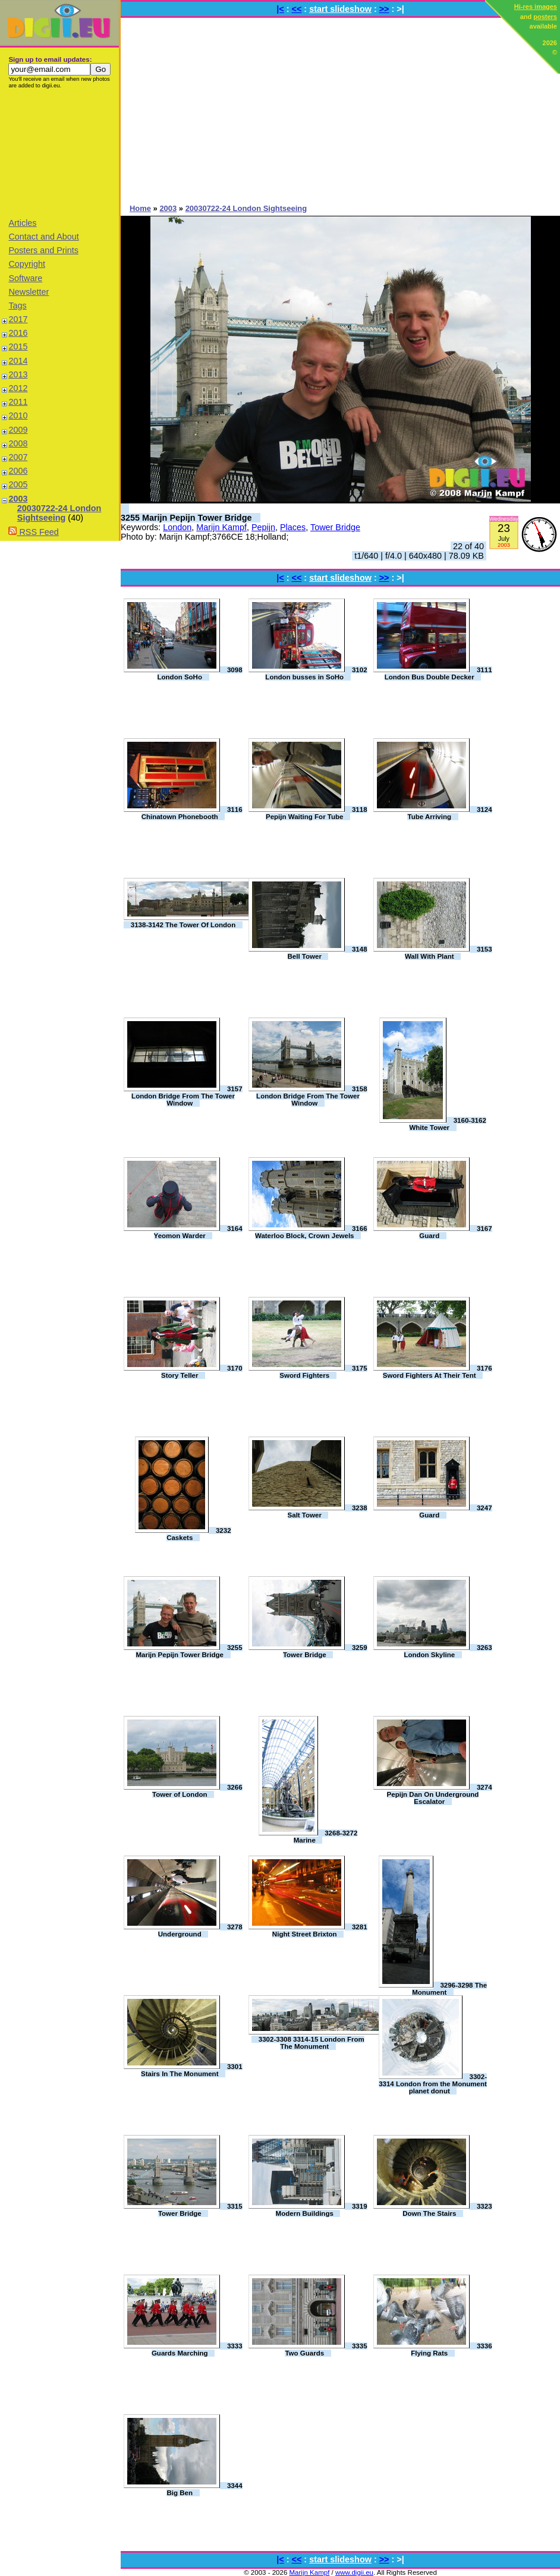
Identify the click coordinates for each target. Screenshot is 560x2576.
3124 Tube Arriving (449, 813)
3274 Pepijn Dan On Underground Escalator (439, 1794)
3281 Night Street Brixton (319, 1930)
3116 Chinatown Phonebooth (192, 813)
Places (293, 527)
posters (545, 16)
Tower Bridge (335, 527)
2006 (17, 470)
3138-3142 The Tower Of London (183, 924)
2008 (17, 443)
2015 (17, 346)
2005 (17, 484)
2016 (17, 333)
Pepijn (263, 527)
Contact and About (43, 236)
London (177, 527)
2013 (17, 374)
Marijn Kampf (221, 527)
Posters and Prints (43, 250)
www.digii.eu (354, 2572)
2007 (17, 457)
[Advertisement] (59, 152)
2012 (17, 388)
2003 (17, 498)
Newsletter (28, 292)
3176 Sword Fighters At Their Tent (437, 1372)
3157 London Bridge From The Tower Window (186, 1096)
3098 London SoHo (200, 673)
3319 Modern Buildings (321, 2210)
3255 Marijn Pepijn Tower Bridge (186, 517)
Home (140, 208)
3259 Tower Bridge (325, 1651)
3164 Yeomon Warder (198, 1232)
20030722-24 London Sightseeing (59, 512)
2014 (17, 361)
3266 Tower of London (197, 1791)
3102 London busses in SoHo (316, 673)
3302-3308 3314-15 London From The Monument (311, 2043)
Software (25, 278)
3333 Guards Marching (197, 2349)
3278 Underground (200, 1930)
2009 (17, 429)
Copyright (26, 264)
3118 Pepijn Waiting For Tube (316, 813)
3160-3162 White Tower (447, 1124)
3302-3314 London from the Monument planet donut (433, 2084)
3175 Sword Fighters (323, 1372)
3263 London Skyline (448, 1651)
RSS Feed (33, 532)
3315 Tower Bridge (200, 2210)
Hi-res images (535, 6)
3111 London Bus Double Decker (438, 673)
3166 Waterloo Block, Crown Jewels (311, 1232)
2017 (17, 319)
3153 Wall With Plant (448, 953)
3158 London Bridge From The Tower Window (311, 1096)
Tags (17, 305)
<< (297, 9)
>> (384, 9)
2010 (17, 415)
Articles (22, 223)
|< (280, 9)
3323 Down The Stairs (447, 2210)
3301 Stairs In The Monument (192, 2070)
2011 (17, 402)
